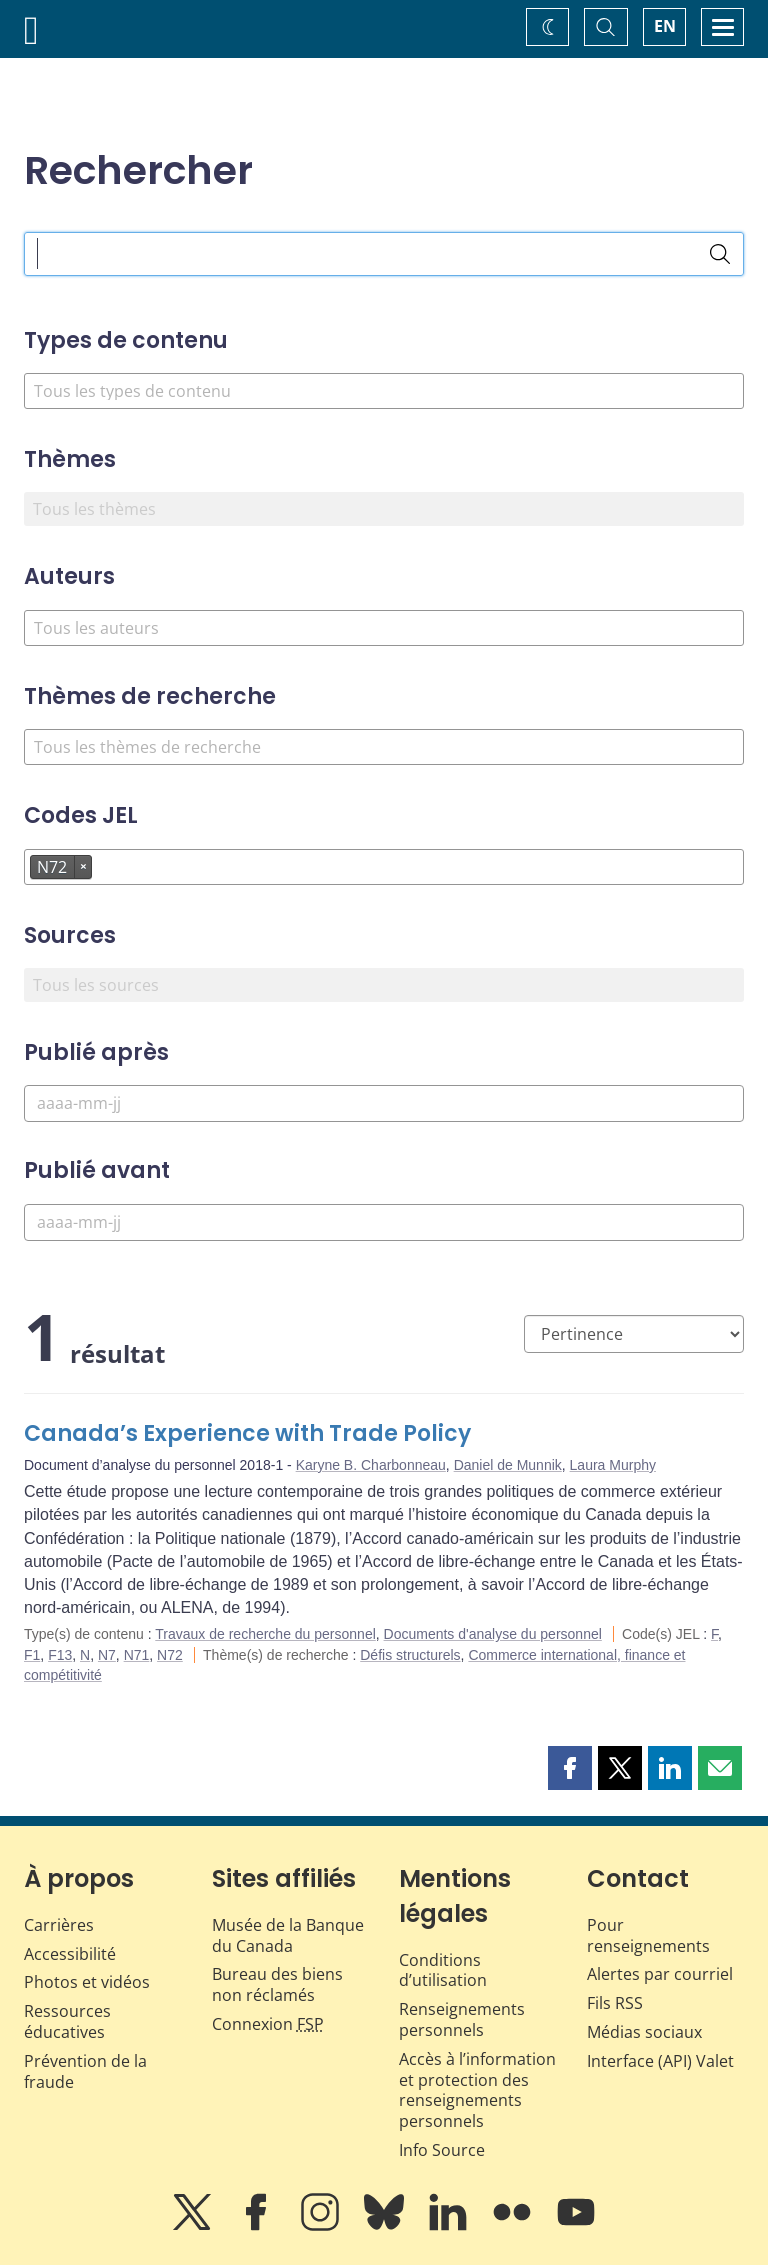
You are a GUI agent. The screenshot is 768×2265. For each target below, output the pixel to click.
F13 (60, 1655)
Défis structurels (410, 1655)
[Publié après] (384, 1103)
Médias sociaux (644, 2032)
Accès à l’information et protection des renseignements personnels (477, 2090)
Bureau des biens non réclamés (277, 1984)
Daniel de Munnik (508, 1465)
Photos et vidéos (87, 1982)
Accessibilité (70, 1954)
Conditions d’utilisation (443, 1970)
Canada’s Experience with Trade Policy (247, 1433)
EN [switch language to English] (665, 26)
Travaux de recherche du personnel (265, 1634)
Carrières (59, 1925)
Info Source (442, 2150)
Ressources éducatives (67, 2021)
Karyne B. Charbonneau (371, 1465)
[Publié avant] (384, 1222)
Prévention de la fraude (85, 2071)
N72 (170, 1655)
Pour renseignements (648, 1935)
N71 (137, 1655)
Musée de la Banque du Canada (288, 1935)
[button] (570, 1768)
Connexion (268, 2024)
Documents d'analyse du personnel (493, 1634)
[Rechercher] (720, 254)
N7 (107, 1655)
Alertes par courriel (660, 1974)
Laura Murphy (613, 1465)
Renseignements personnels (462, 2019)
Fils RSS (615, 2003)
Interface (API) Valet (660, 2061)
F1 (32, 1655)
